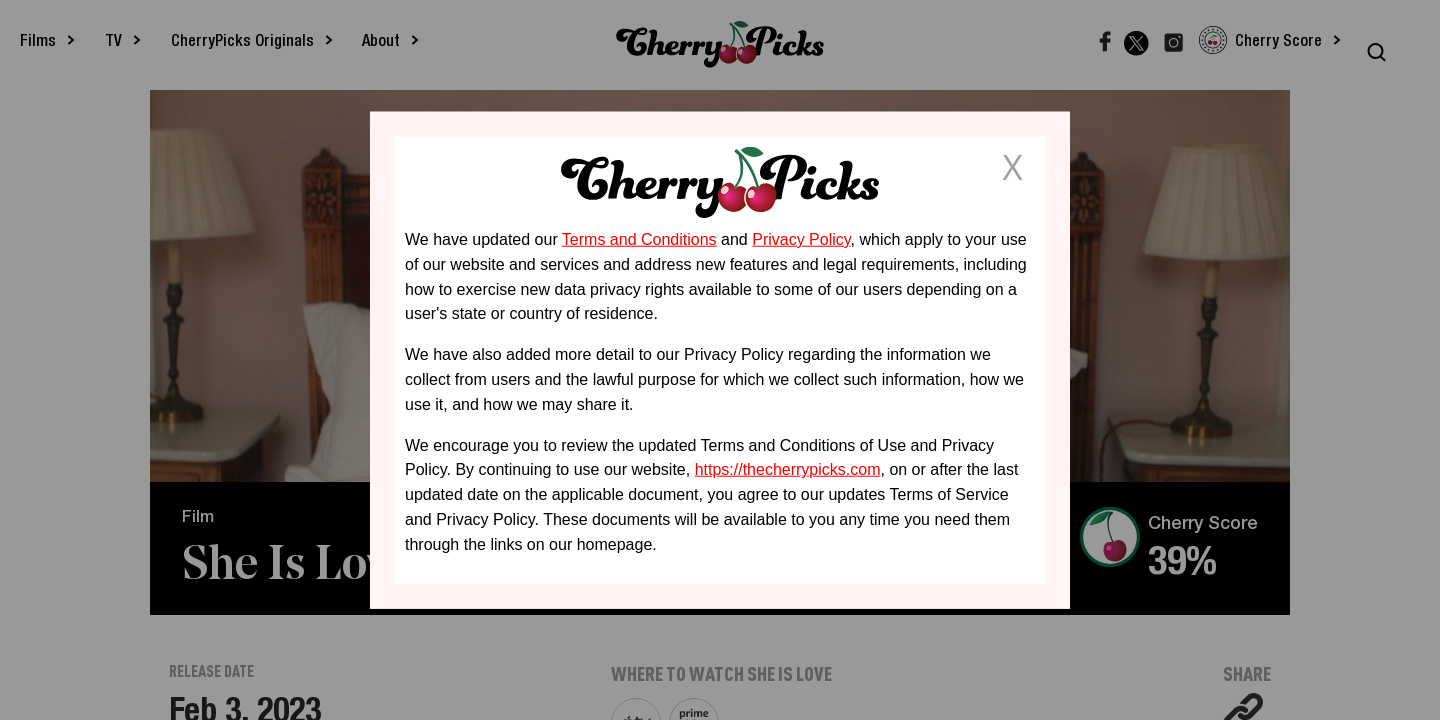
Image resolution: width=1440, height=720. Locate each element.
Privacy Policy (801, 239)
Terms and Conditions (639, 239)
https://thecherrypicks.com (788, 469)
